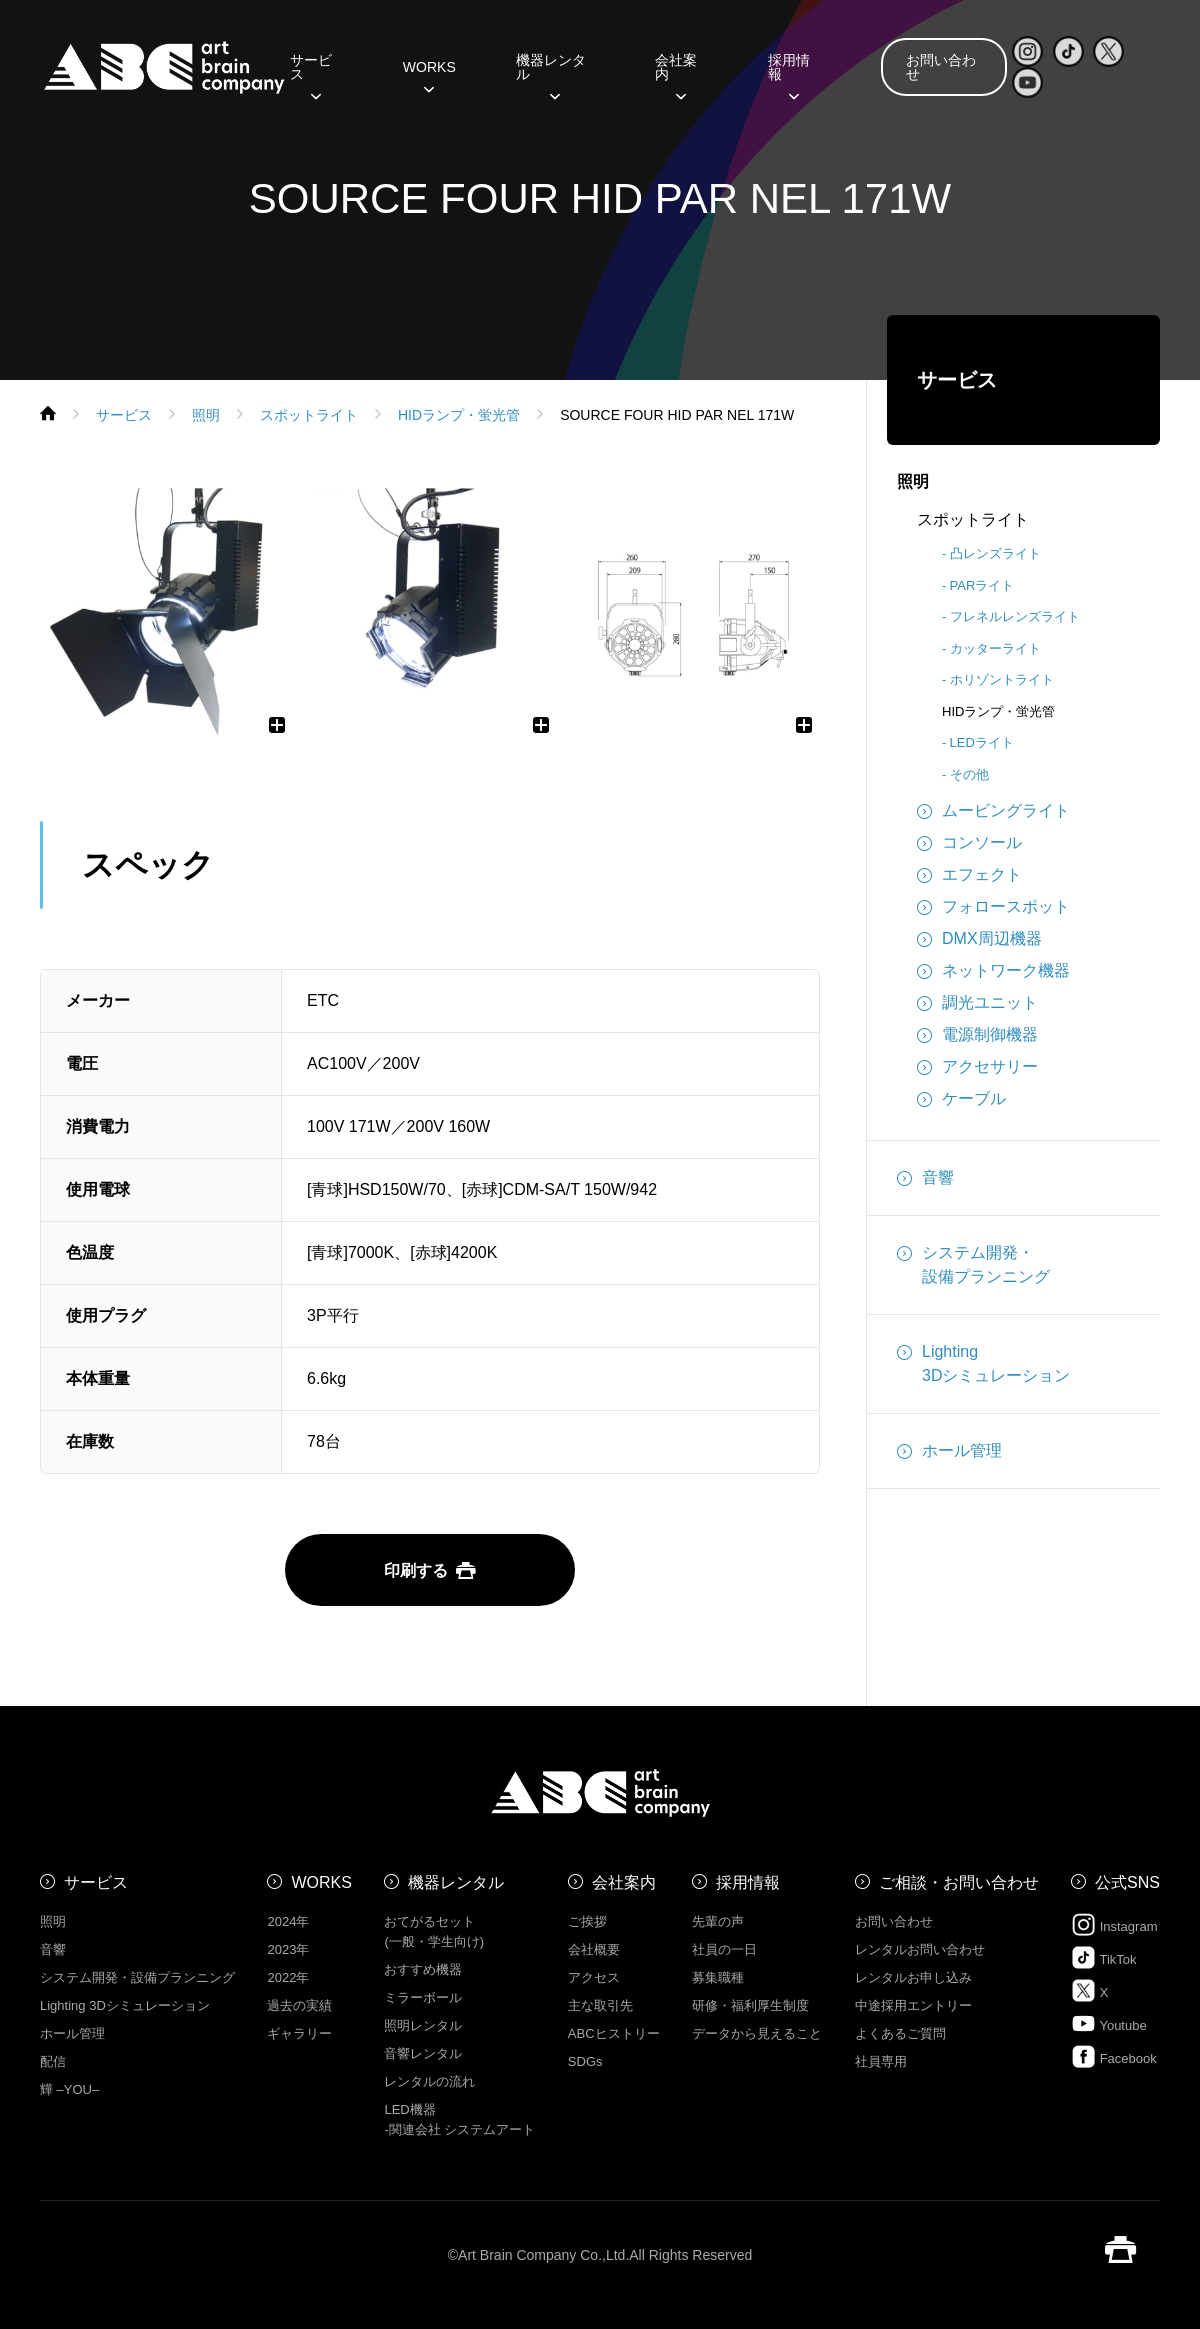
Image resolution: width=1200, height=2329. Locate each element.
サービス (311, 74)
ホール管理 (949, 1451)
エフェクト (969, 875)
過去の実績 (299, 2005)
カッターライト (995, 648)
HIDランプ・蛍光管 (998, 711)
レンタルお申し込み (913, 1977)
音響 (925, 1178)
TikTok (1103, 1957)
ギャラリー (299, 2033)
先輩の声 (718, 1921)
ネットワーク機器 (993, 971)
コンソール (969, 843)
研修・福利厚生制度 (750, 2005)
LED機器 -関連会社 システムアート (459, 2119)
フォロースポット (993, 907)
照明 (913, 481)
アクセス (594, 1977)
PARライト (982, 585)
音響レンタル (423, 2053)
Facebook (1114, 2056)
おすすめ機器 (423, 1969)
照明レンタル (423, 2025)
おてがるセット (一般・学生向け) (434, 1931)
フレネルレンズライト (1015, 616)
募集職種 (718, 1977)
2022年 (288, 1977)
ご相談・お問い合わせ (959, 1882)
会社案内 (676, 74)
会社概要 (594, 1949)
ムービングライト (993, 811)
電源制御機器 (977, 1035)
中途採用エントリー (913, 2005)
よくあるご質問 (900, 2033)
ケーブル (961, 1099)
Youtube (1109, 2023)
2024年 (288, 1921)
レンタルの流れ (429, 2081)
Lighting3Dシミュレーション (983, 1362)
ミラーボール (423, 1997)
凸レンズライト (995, 553)
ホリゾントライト (1002, 679)
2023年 (288, 1949)
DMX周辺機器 (979, 939)
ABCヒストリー (614, 2033)
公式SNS (1127, 1882)
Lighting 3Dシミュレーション (125, 2005)
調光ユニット (977, 1003)
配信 (53, 2061)
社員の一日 (724, 1949)
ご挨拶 (587, 1921)
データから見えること (757, 2033)
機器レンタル (551, 74)
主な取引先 (600, 2005)
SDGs (585, 2061)
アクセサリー (977, 1067)
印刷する (430, 1570)
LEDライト (982, 742)
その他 (969, 774)
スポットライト (973, 519)
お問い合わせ (941, 67)
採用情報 (789, 74)
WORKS (429, 74)
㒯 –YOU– (69, 2089)
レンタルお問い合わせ (920, 1949)
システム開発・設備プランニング (973, 1263)
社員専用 (881, 2061)
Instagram (1114, 1924)
